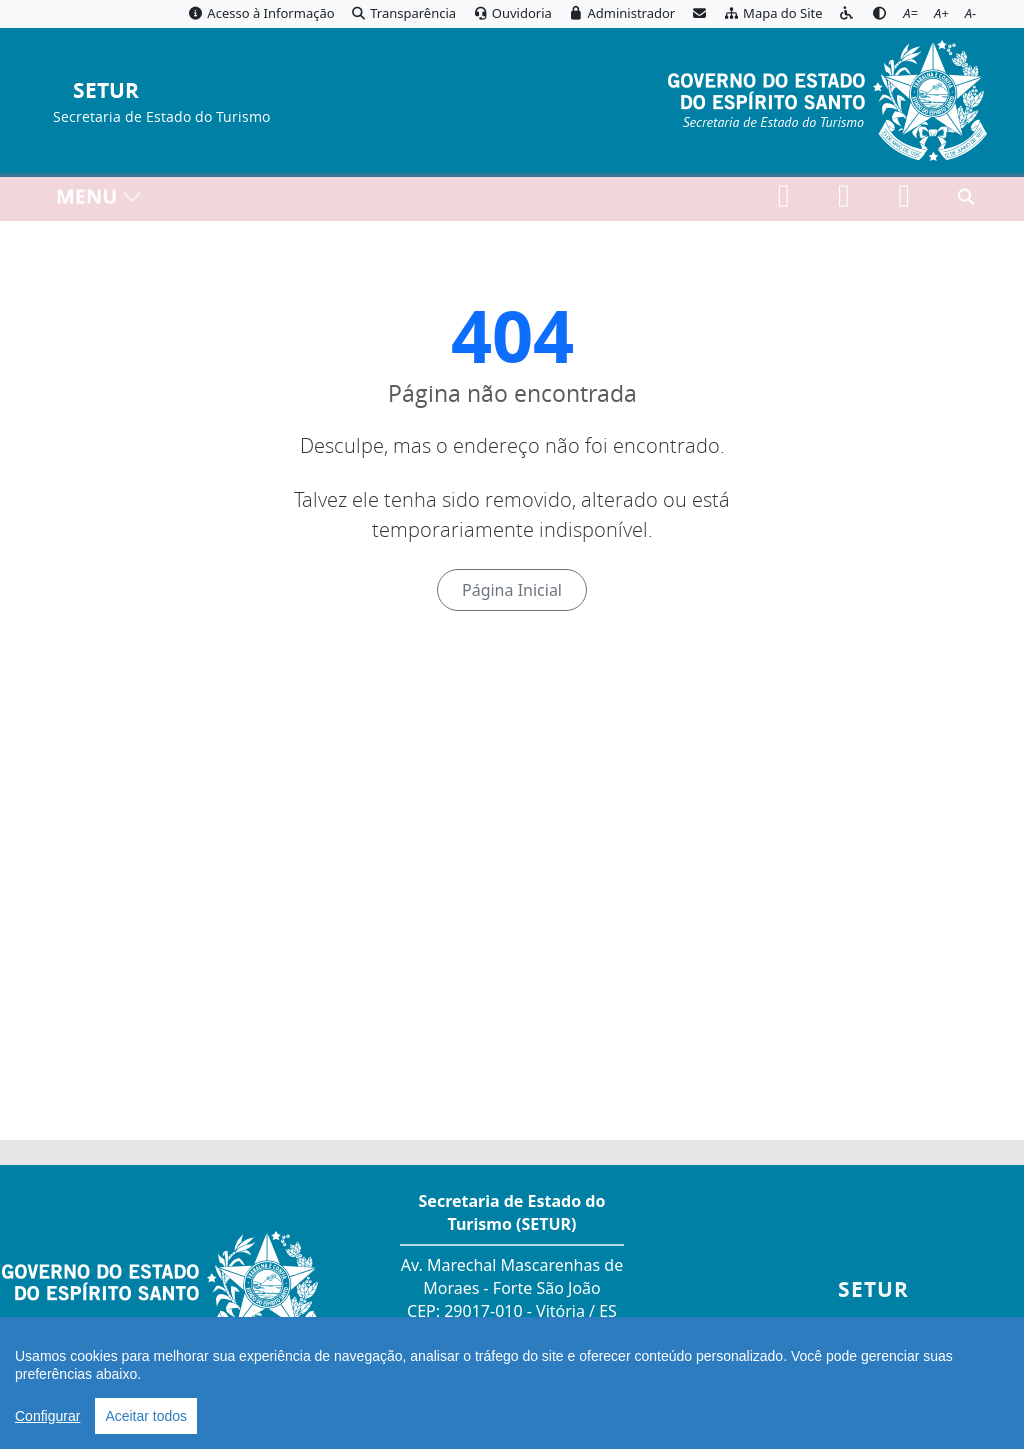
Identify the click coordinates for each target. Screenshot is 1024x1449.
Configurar (47, 1416)
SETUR (106, 91)
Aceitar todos (146, 1416)
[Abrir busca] (966, 201)
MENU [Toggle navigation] (99, 200)
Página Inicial (512, 590)
